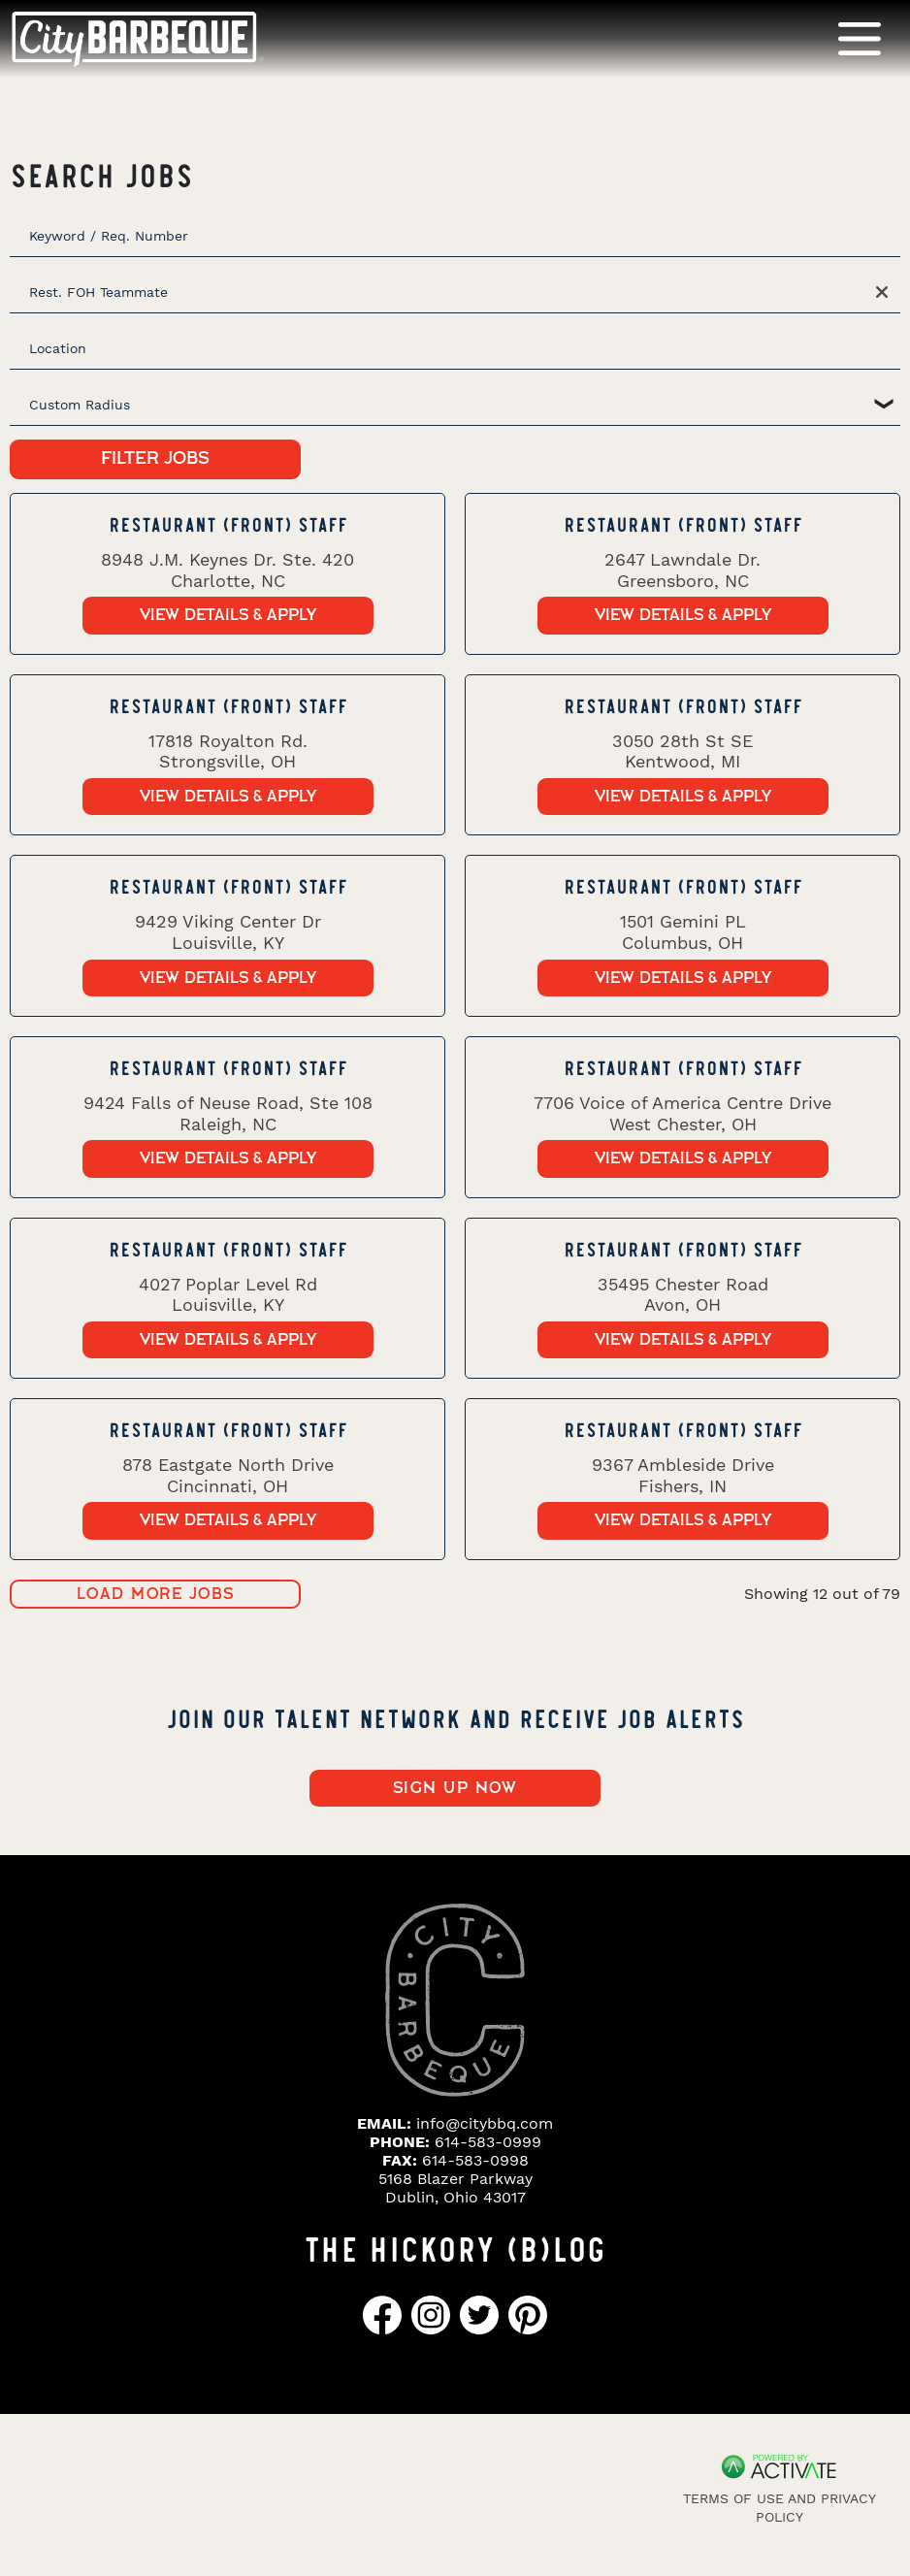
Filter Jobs (155, 459)
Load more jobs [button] (156, 1594)
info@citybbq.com (484, 2123)
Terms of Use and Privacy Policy (779, 2508)
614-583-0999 (488, 2142)
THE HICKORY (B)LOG (455, 2247)
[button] (882, 292)
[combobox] (455, 348)
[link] (227, 574)
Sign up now (455, 1788)
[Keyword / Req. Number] (455, 235)
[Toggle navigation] (859, 38)
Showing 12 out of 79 (822, 1593)
